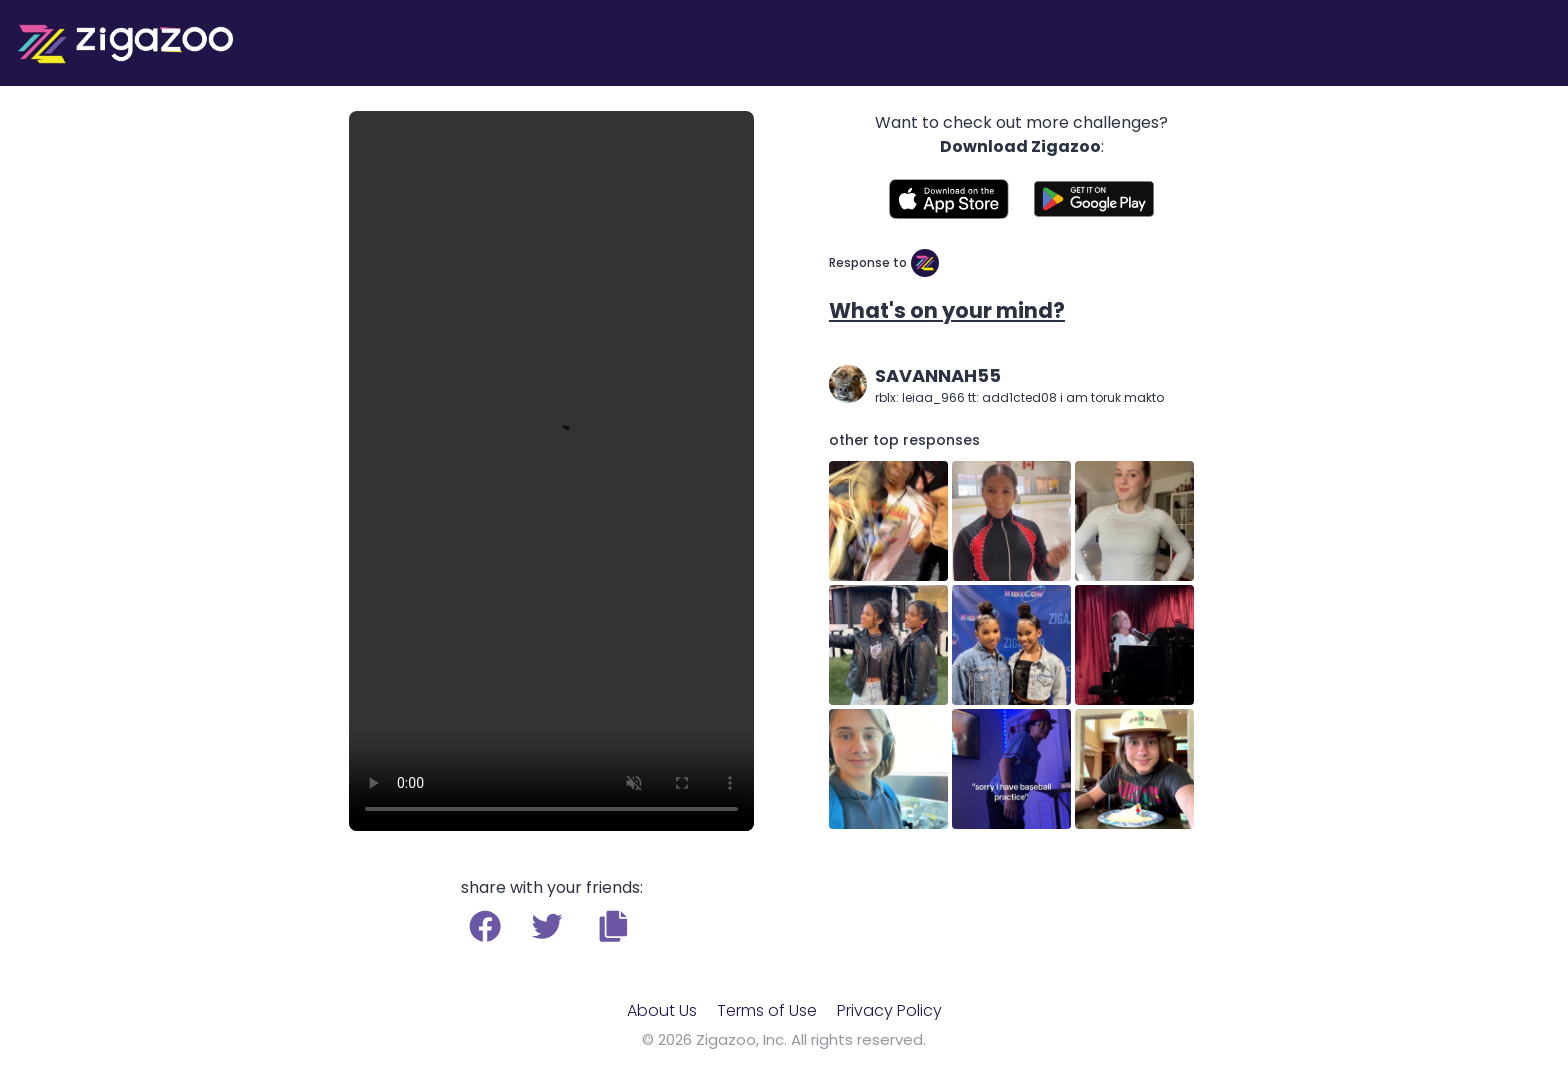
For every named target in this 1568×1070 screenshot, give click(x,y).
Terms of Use (767, 1010)
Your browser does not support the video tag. (551, 471)
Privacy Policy (889, 1010)
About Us (662, 1010)
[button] (613, 926)
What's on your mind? (947, 310)
